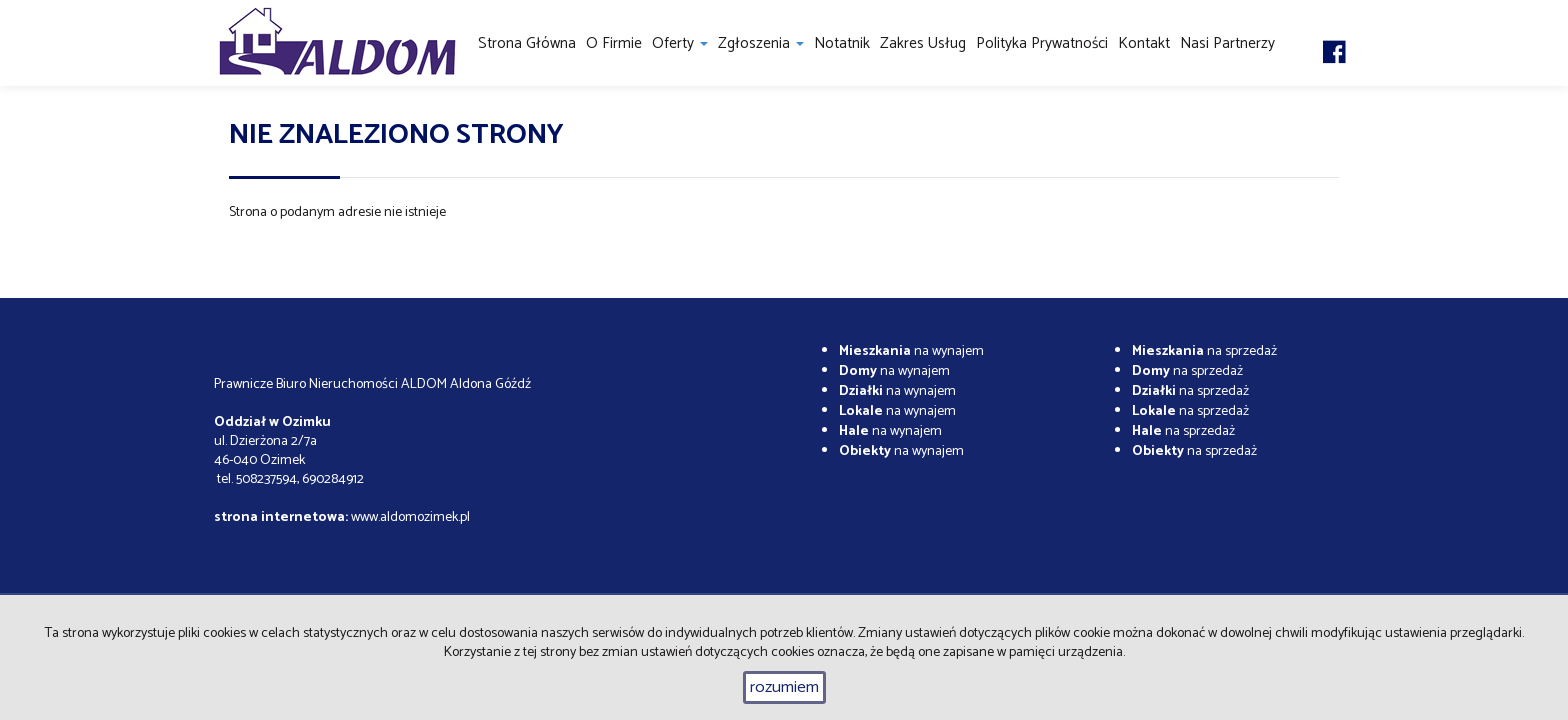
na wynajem (911, 351)
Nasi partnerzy (1227, 43)
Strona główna (527, 43)
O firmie (614, 43)
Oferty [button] (680, 43)
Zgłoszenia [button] (761, 43)
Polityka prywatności (1042, 43)
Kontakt (1144, 43)
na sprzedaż (1204, 351)
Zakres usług (923, 43)
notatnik (842, 43)
